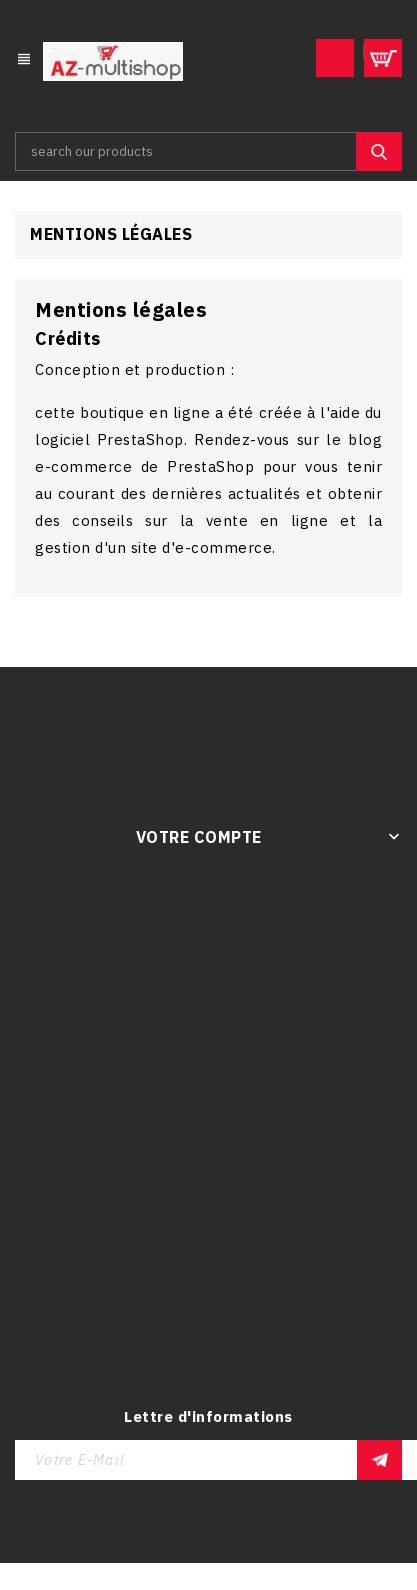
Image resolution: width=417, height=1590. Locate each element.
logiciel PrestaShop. (114, 439)
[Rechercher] (208, 151)
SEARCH (379, 151)
